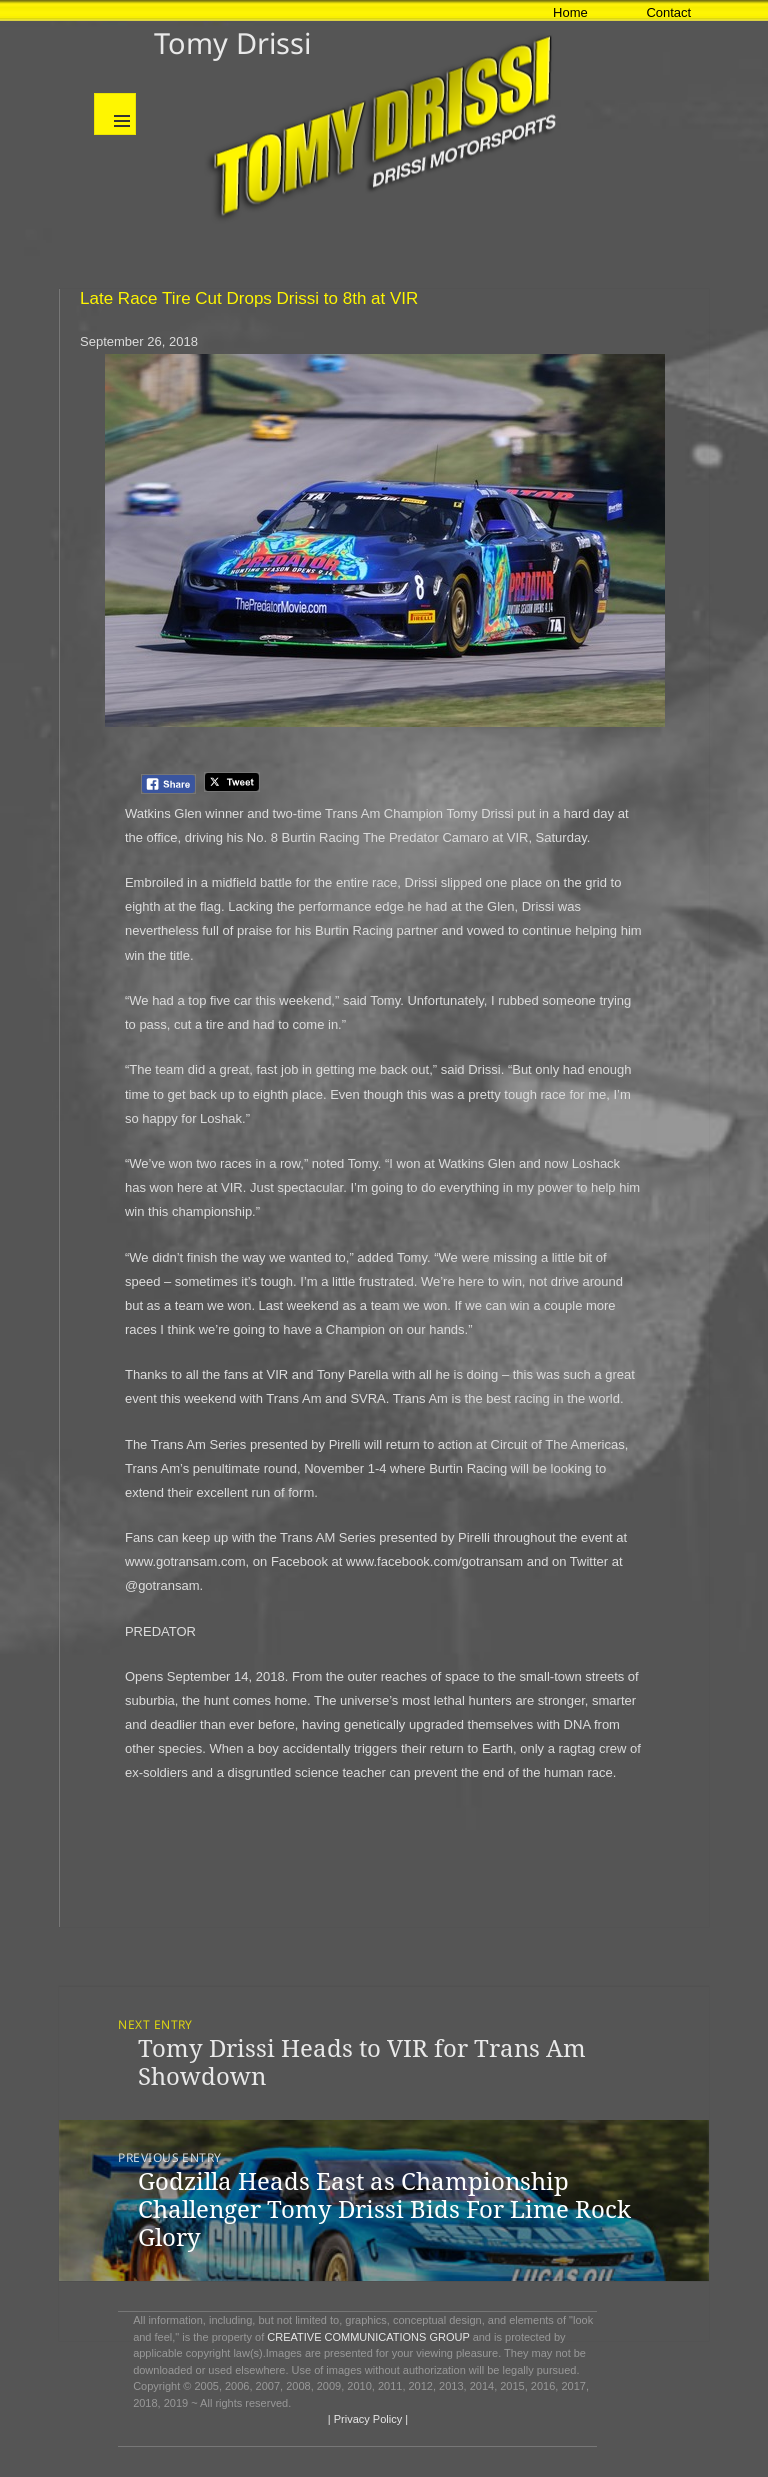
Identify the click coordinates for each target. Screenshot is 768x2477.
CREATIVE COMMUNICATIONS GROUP (368, 2337)
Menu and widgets (115, 114)
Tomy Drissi (232, 42)
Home (570, 12)
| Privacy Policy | (366, 2419)
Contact (668, 12)
